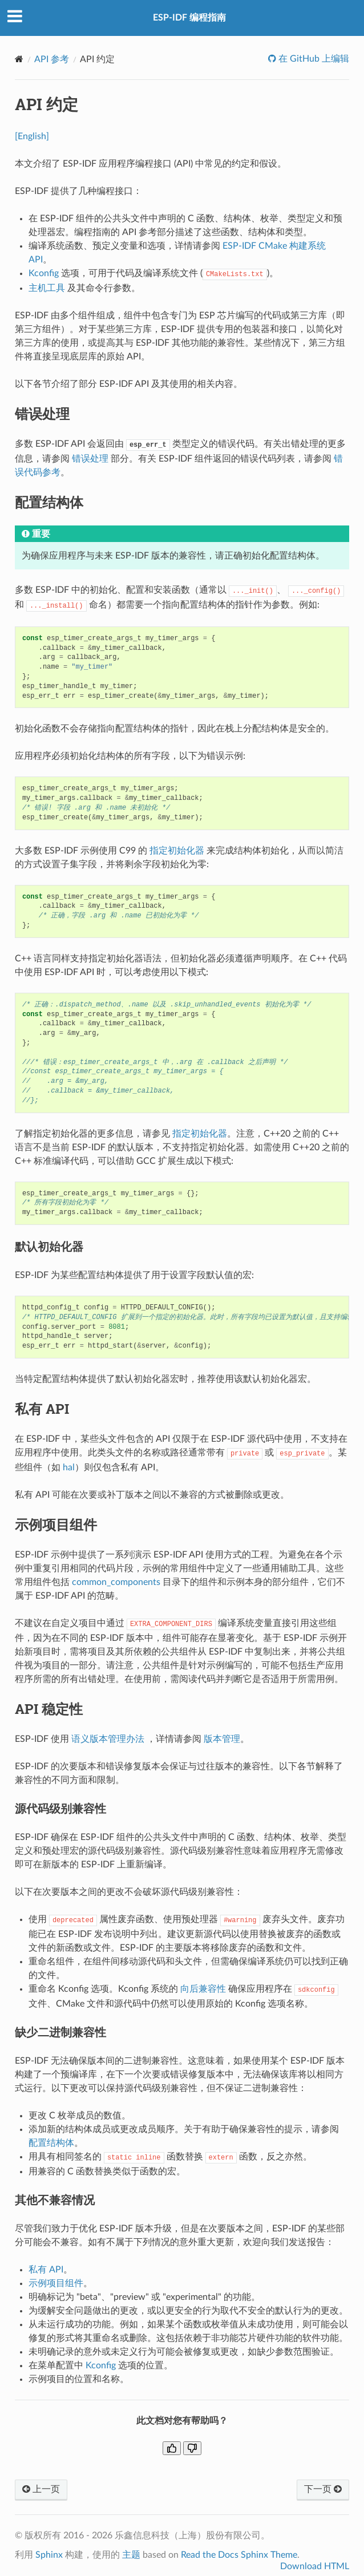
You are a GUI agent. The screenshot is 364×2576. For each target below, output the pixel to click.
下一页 (323, 2489)
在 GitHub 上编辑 (312, 58)
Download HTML (314, 2566)
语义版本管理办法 (107, 1739)
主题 (131, 2554)
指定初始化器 (176, 850)
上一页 (41, 2489)
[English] (32, 136)
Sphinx (49, 2554)
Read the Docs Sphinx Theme (239, 2554)
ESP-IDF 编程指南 (189, 17)
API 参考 (51, 59)
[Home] (19, 59)
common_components (116, 1582)
